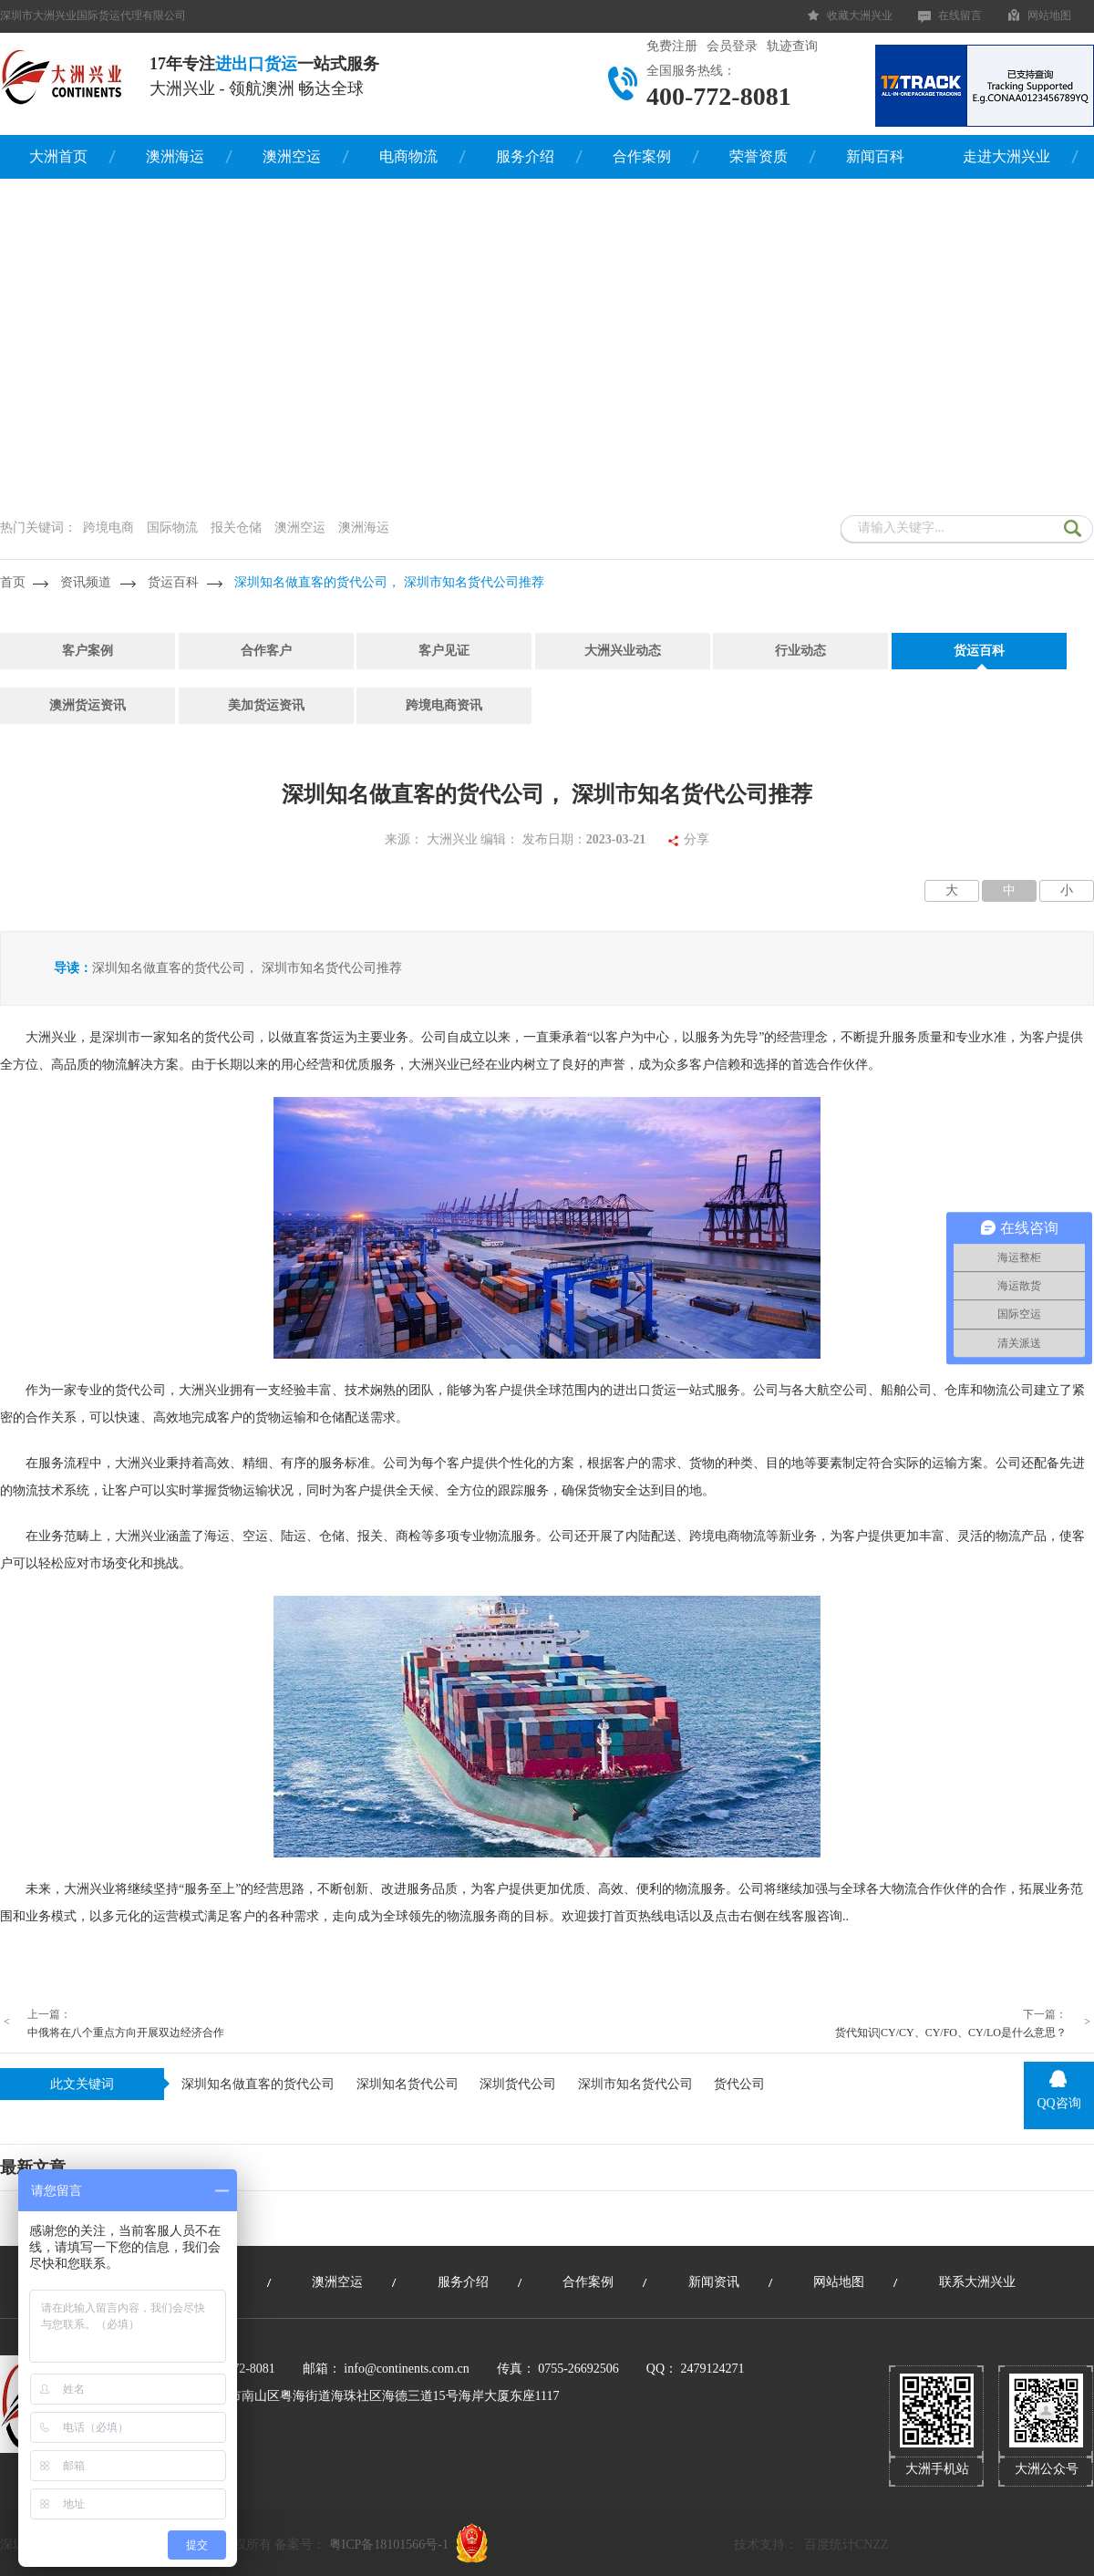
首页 (13, 582)
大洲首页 (58, 156)
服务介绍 (525, 156)
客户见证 (444, 650)
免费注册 (671, 46)
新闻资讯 (713, 2282)
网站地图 (1049, 15)
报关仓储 (236, 527)
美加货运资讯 (266, 705)
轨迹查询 (792, 46)
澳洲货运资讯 (87, 705)
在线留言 (960, 15)
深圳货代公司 (518, 2084)
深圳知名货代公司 (407, 2084)
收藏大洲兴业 (860, 15)
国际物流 (172, 527)
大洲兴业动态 (622, 650)
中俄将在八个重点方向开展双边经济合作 (125, 2032)
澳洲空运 (292, 156)
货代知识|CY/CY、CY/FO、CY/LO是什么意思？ (951, 2032)
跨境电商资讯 (444, 705)
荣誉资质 (758, 156)
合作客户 (266, 650)
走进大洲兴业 (1006, 156)
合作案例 (642, 156)
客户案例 (87, 650)
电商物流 (408, 156)
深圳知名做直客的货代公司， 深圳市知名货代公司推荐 (389, 582)
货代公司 (739, 2084)
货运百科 (173, 582)
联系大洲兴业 (977, 2282)
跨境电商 (108, 527)
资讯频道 (85, 582)
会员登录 (732, 46)
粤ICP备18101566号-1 (389, 2544)
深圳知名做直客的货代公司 (258, 2084)
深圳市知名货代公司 (635, 2084)
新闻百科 (875, 156)
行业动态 (800, 650)
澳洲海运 (175, 156)
